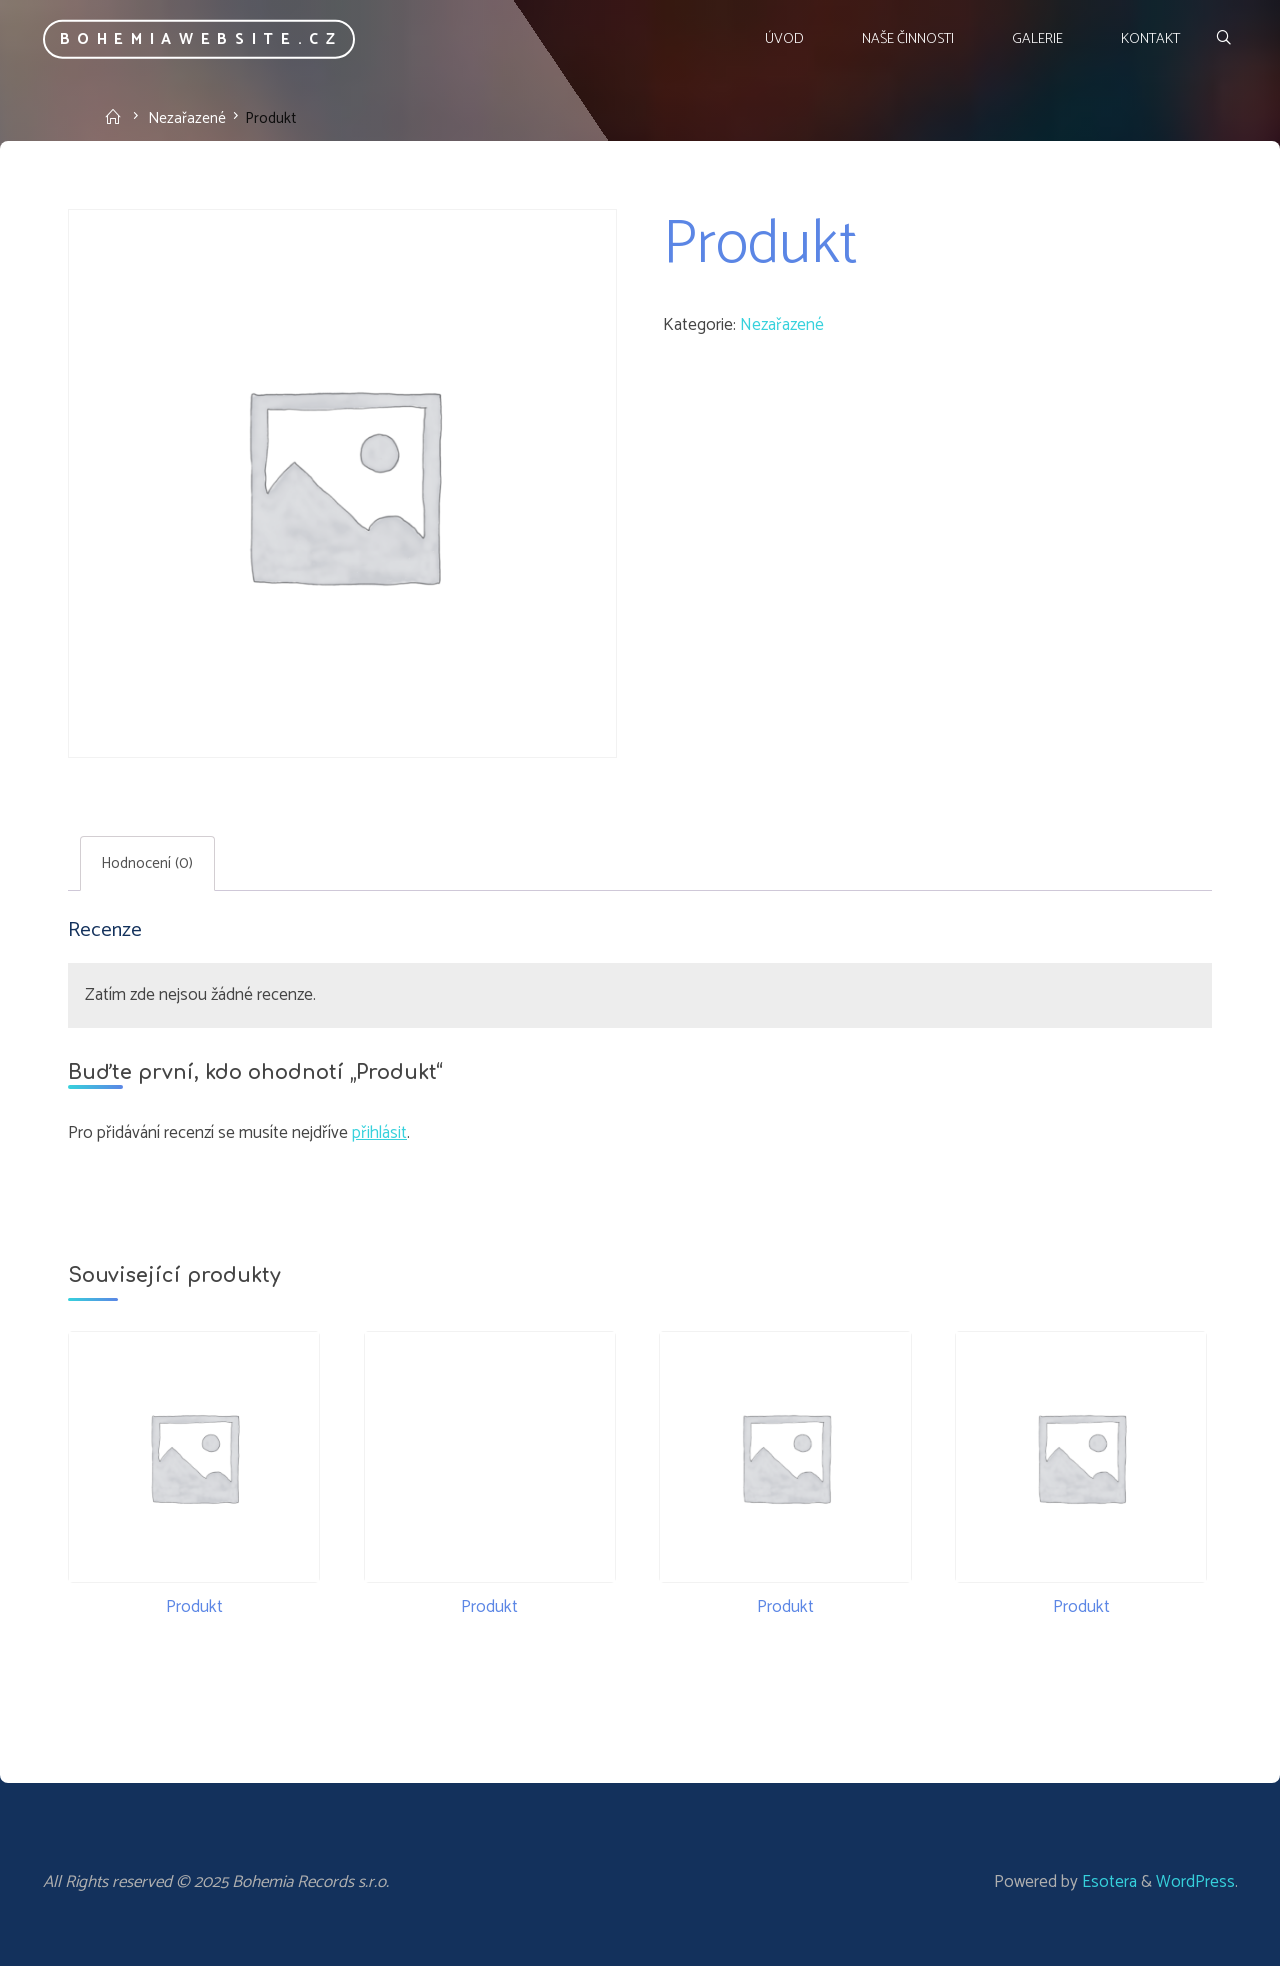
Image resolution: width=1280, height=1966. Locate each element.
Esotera (1107, 1882)
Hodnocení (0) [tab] (147, 863)
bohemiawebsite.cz (201, 39)
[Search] (1222, 39)
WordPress (1195, 1882)
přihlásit (379, 1133)
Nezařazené (187, 117)
